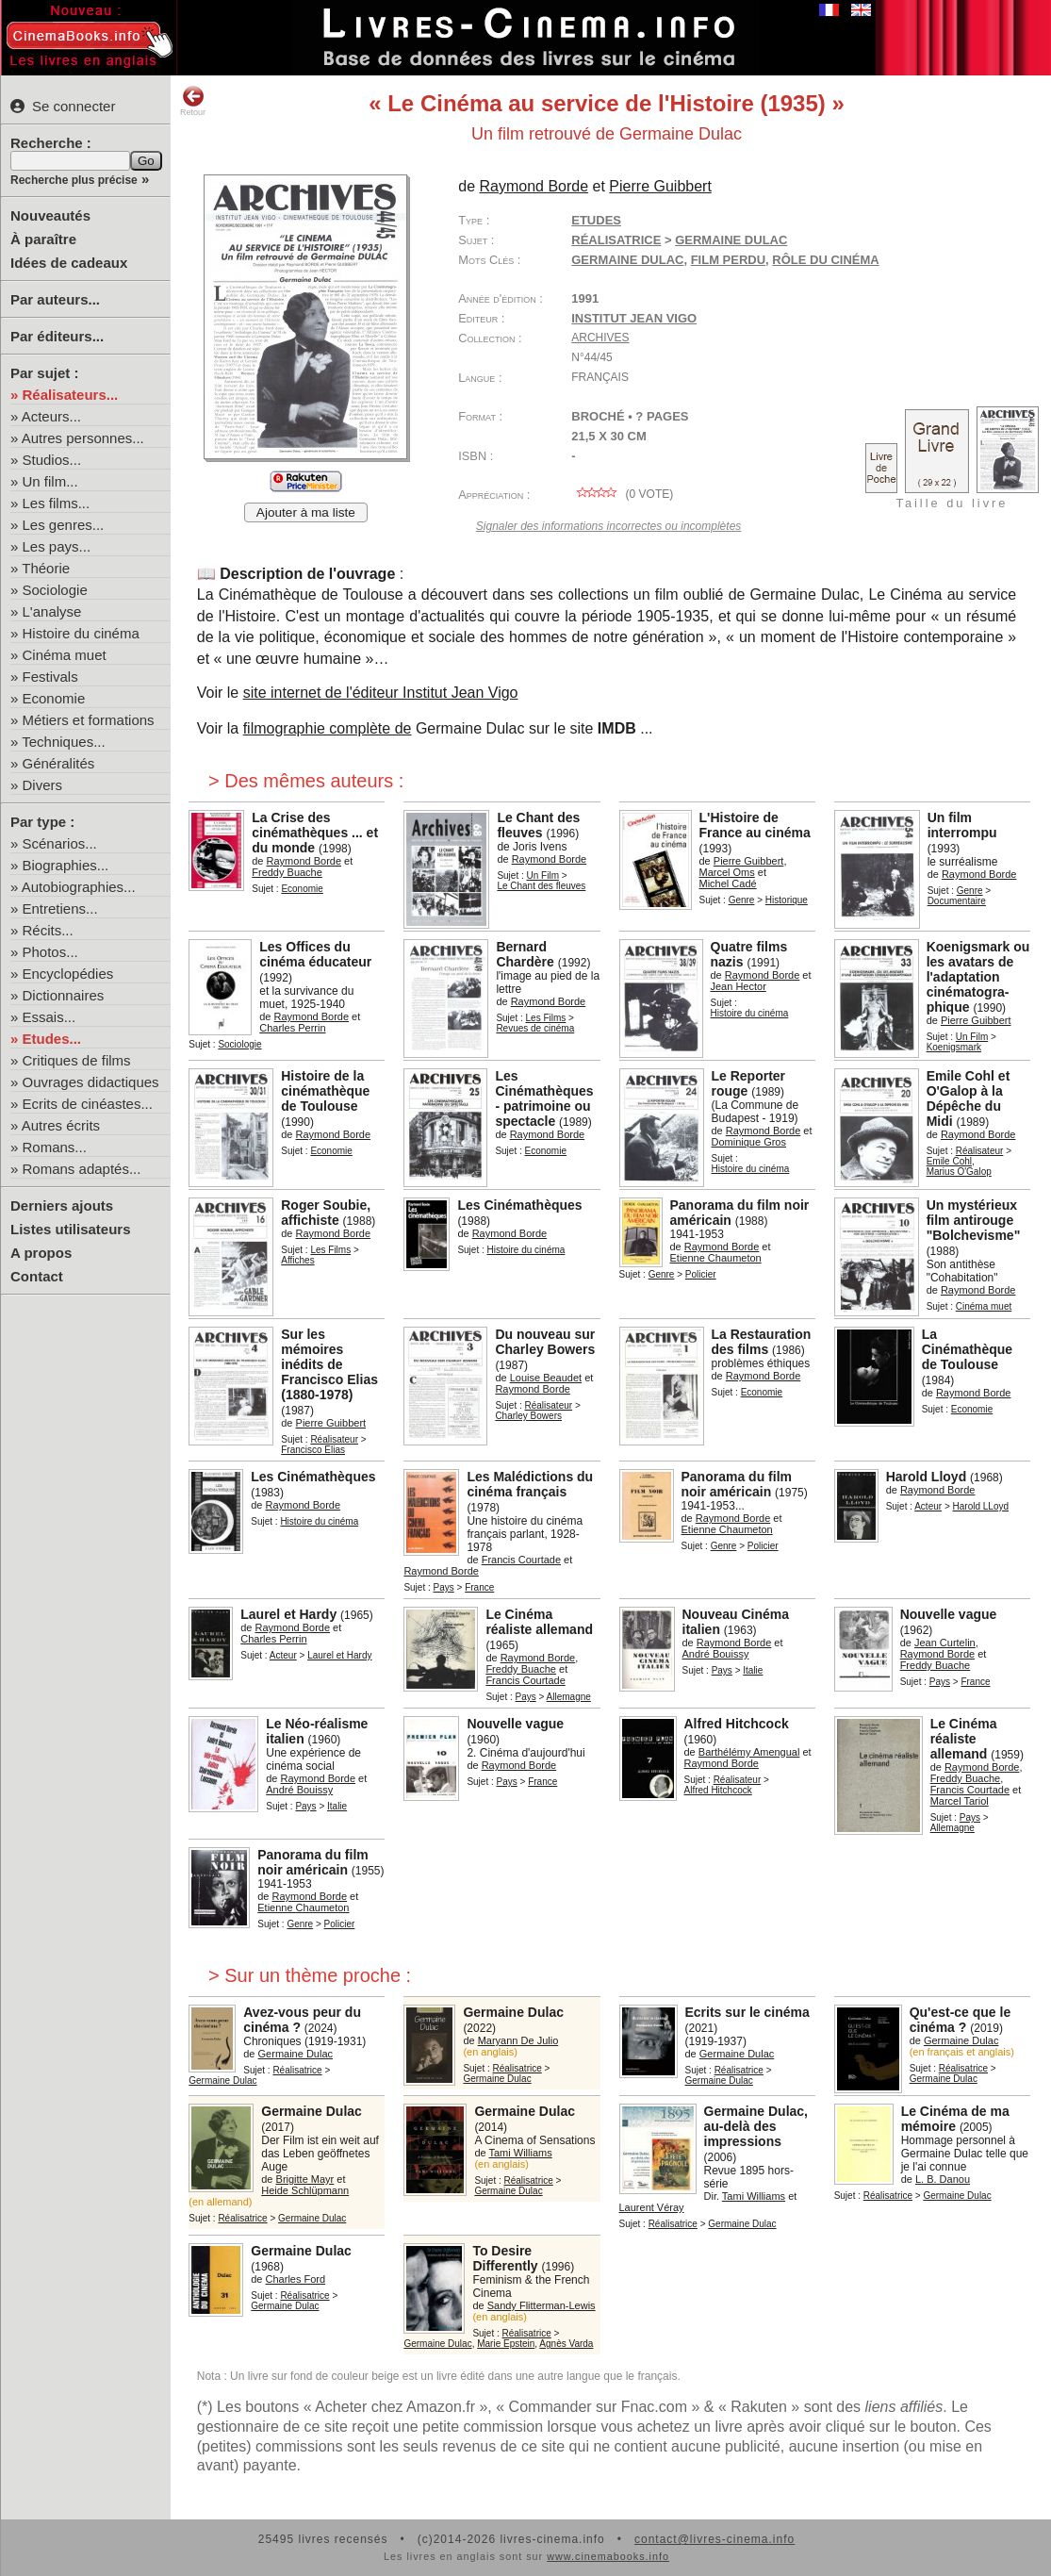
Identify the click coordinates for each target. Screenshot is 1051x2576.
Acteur (928, 1506)
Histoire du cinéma (81, 633)
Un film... (50, 481)
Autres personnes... (83, 438)
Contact (36, 1276)
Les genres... (64, 525)
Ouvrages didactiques (91, 1082)
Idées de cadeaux (68, 263)
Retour (192, 101)
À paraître (43, 239)
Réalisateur (980, 1151)
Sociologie (55, 590)
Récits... (48, 930)
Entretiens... (60, 908)
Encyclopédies (68, 974)
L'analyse (52, 611)
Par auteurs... (55, 299)
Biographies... (66, 865)
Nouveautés (50, 215)
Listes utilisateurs (70, 1229)
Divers (43, 785)
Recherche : (50, 143)
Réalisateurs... (71, 395)
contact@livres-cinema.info (714, 2539)
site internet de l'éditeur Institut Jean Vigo (380, 693)
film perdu (728, 260)
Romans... (55, 1147)
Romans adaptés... (82, 1169)
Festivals (50, 677)
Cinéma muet (65, 655)
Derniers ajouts (61, 1205)
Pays (444, 1587)
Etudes (596, 220)
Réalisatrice (616, 240)
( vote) (622, 494)
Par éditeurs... (57, 336)
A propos (41, 1253)
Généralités (59, 763)
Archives (600, 337)
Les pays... (57, 546)
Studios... (52, 460)
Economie (54, 698)
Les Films (546, 1018)
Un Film (543, 875)
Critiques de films (77, 1060)
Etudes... (52, 1039)
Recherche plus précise (74, 180)
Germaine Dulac (627, 260)
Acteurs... (51, 416)
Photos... (50, 952)
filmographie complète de (327, 728)
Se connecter (62, 106)
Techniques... (63, 742)
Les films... (56, 503)
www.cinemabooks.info (608, 2556)
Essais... (49, 1017)
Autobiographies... (79, 887)
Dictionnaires (64, 995)
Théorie (46, 568)
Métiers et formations (89, 720)
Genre (742, 900)
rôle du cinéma (825, 260)
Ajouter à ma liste (305, 512)
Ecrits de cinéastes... (88, 1104)
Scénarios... (60, 843)
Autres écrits (61, 1125)
